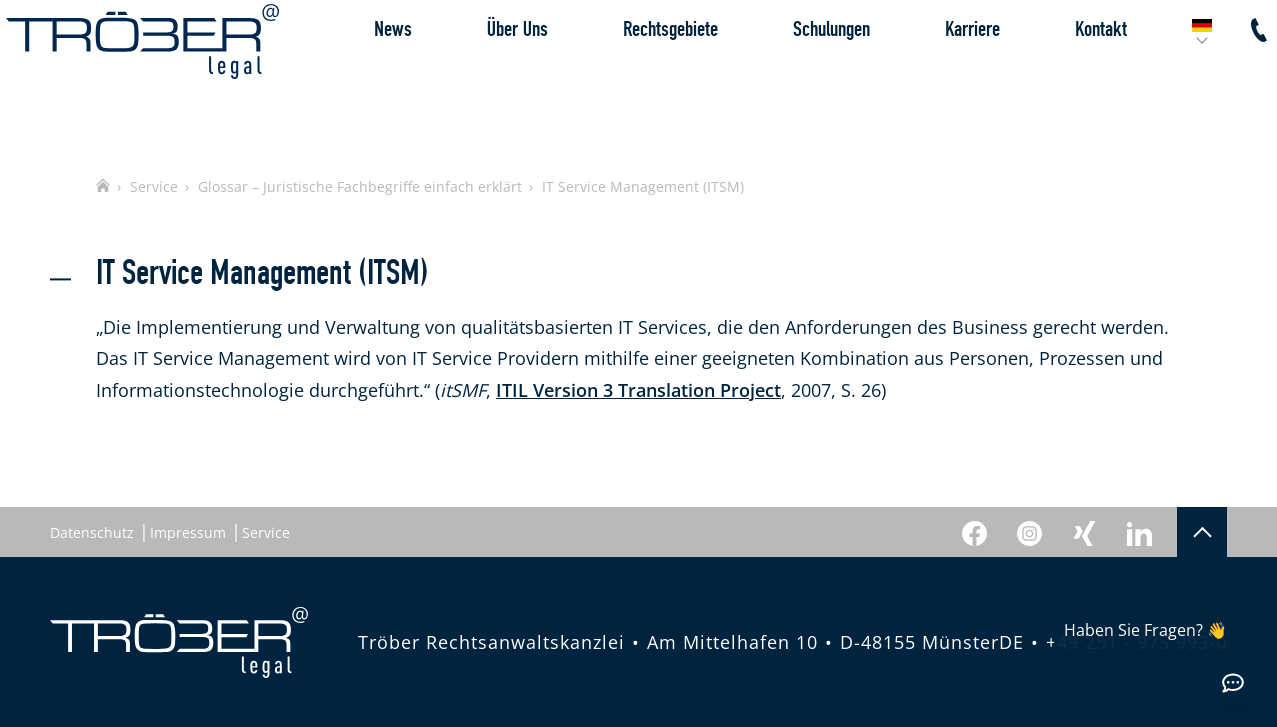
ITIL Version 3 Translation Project (638, 390)
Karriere (928, 74)
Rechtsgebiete (626, 74)
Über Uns (473, 74)
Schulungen (787, 74)
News (349, 74)
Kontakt (1057, 74)
